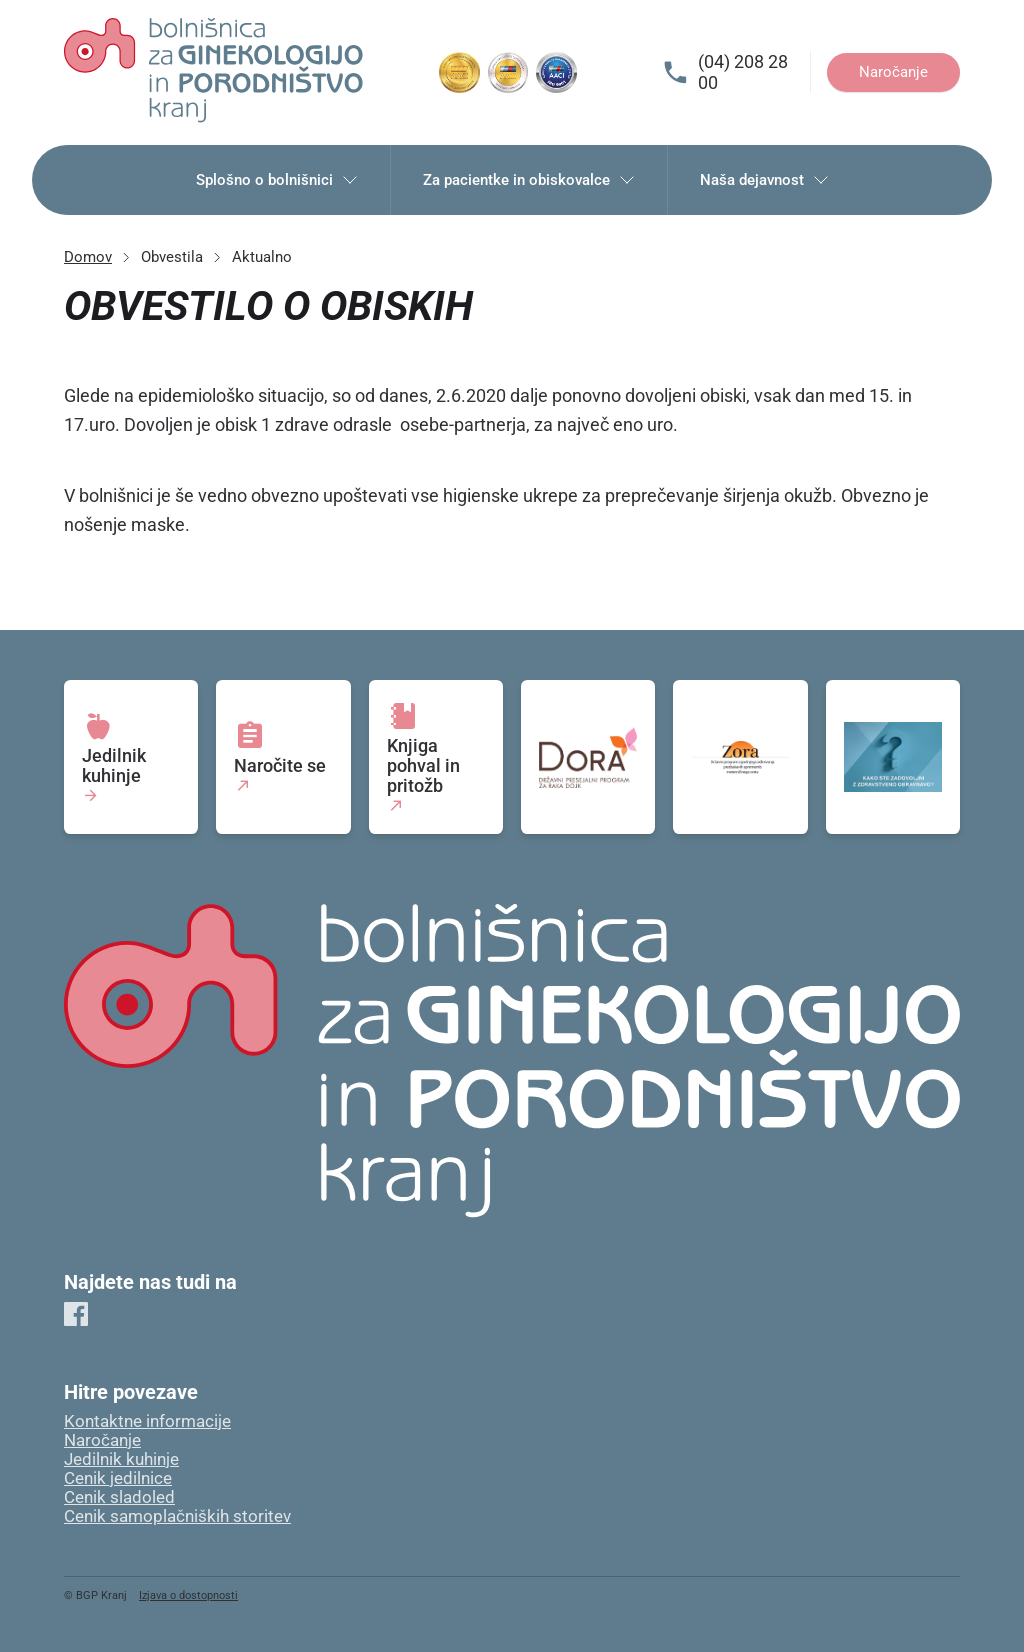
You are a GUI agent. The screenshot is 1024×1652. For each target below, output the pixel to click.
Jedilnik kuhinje (121, 1459)
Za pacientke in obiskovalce (529, 180)
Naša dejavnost (764, 180)
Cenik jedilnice (118, 1478)
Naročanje (893, 72)
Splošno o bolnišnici (277, 180)
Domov (88, 257)
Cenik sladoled (119, 1497)
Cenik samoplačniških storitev (177, 1516)
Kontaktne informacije (147, 1421)
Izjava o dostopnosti (188, 1595)
